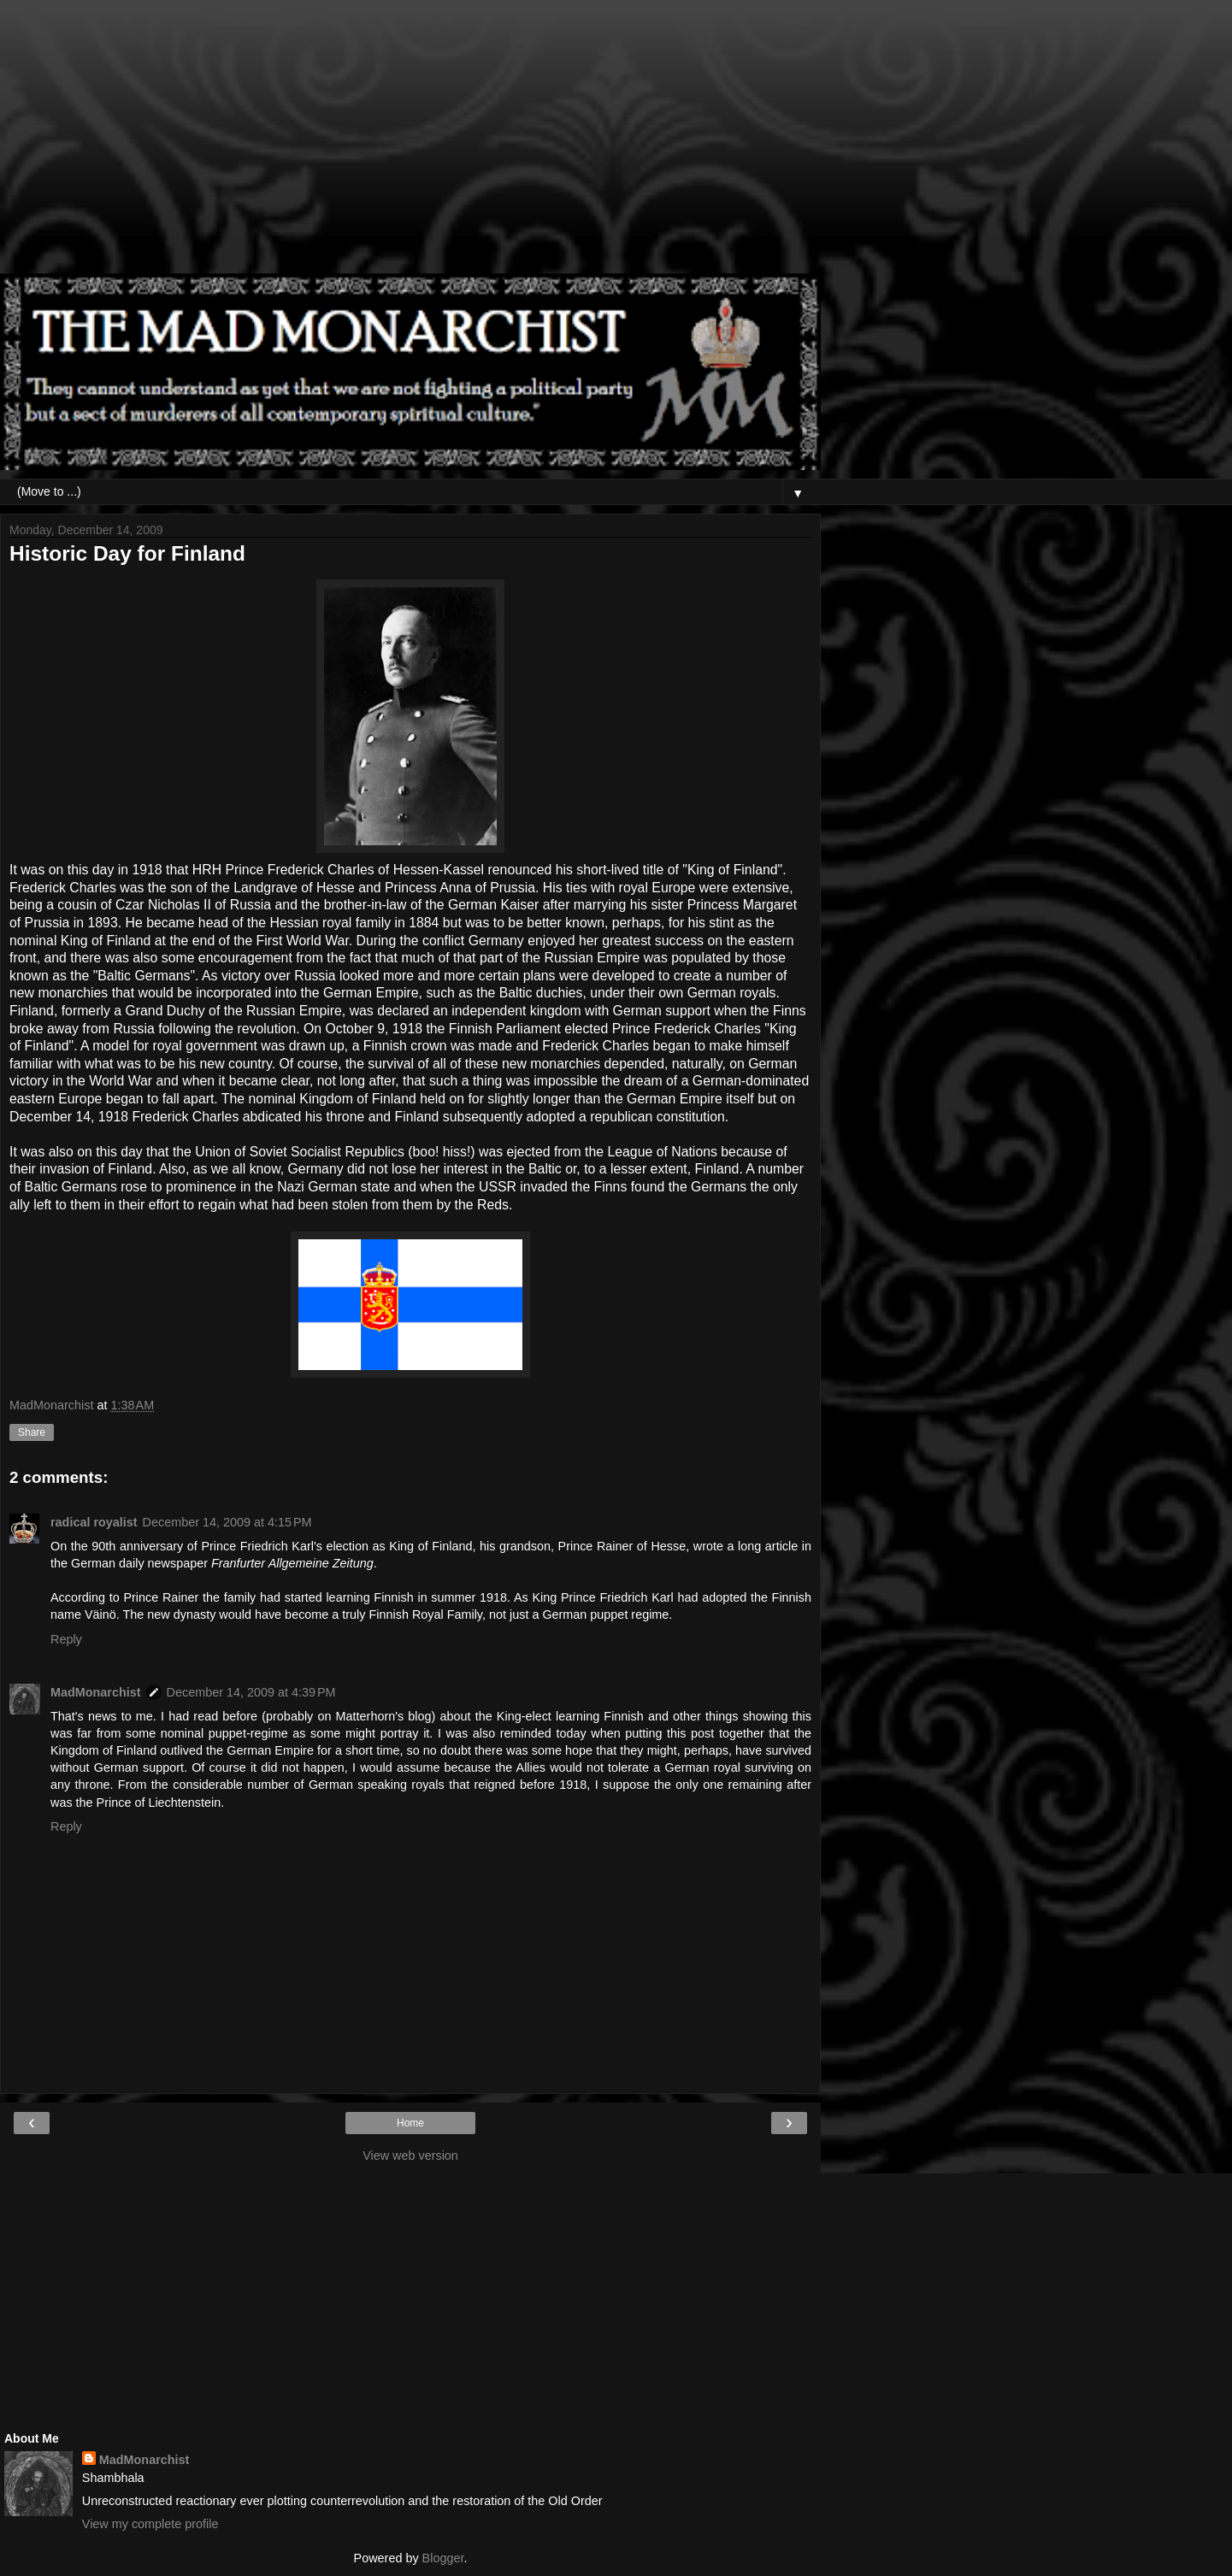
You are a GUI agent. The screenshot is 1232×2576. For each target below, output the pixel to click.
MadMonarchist (95, 1692)
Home (410, 2123)
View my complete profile (150, 2524)
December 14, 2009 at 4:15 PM (227, 1522)
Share (31, 1432)
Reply (66, 1639)
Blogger (443, 2558)
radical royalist (94, 1522)
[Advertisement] (410, 145)
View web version (410, 2155)
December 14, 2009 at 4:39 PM (251, 1692)
